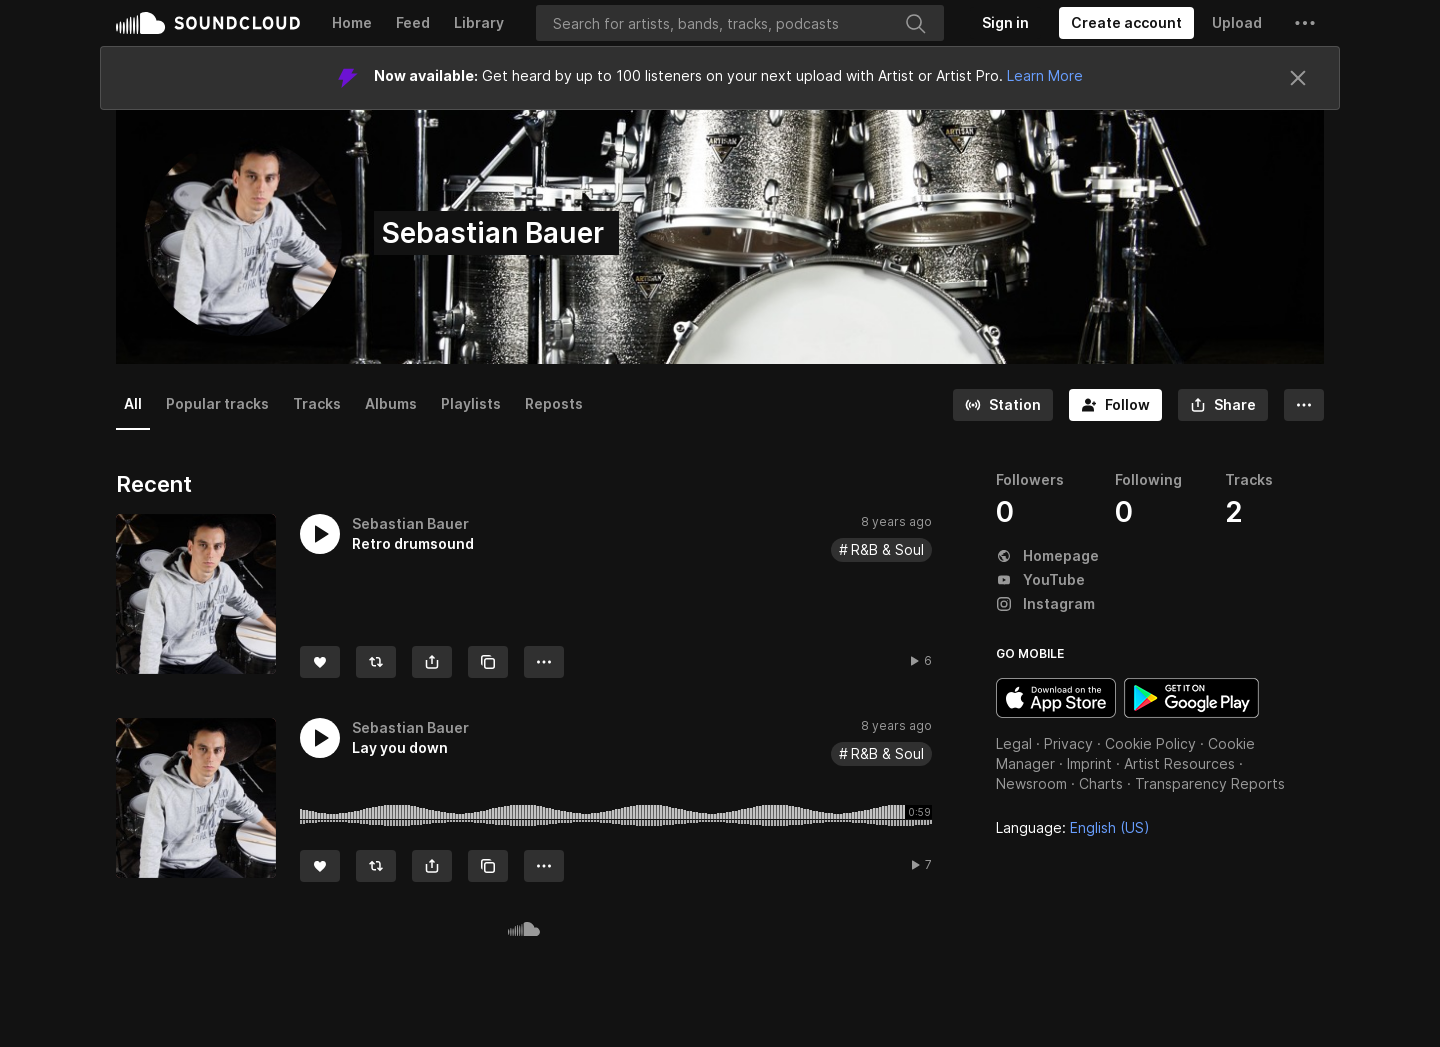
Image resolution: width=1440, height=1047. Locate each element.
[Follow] (1115, 405)
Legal (1014, 743)
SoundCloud (208, 23)
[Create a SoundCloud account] (1126, 23)
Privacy (1068, 743)
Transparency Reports (1210, 783)
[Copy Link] (488, 662)
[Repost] (376, 662)
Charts (1101, 783)
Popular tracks (217, 403)
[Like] (320, 662)
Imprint (1089, 763)
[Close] (1298, 78)
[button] (1305, 23)
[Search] (740, 23)
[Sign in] (1005, 23)
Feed (413, 22)
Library (479, 22)
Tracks (317, 403)
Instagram (1045, 603)
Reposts (554, 403)
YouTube (1040, 579)
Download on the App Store (1056, 698)
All (133, 403)
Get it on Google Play (1191, 698)
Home (352, 22)
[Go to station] (1003, 405)
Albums (391, 403)
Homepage (1047, 555)
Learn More (1045, 75)
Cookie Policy (1150, 743)
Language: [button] (1073, 827)
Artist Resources (1179, 763)
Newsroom (1031, 783)
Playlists (471, 403)
